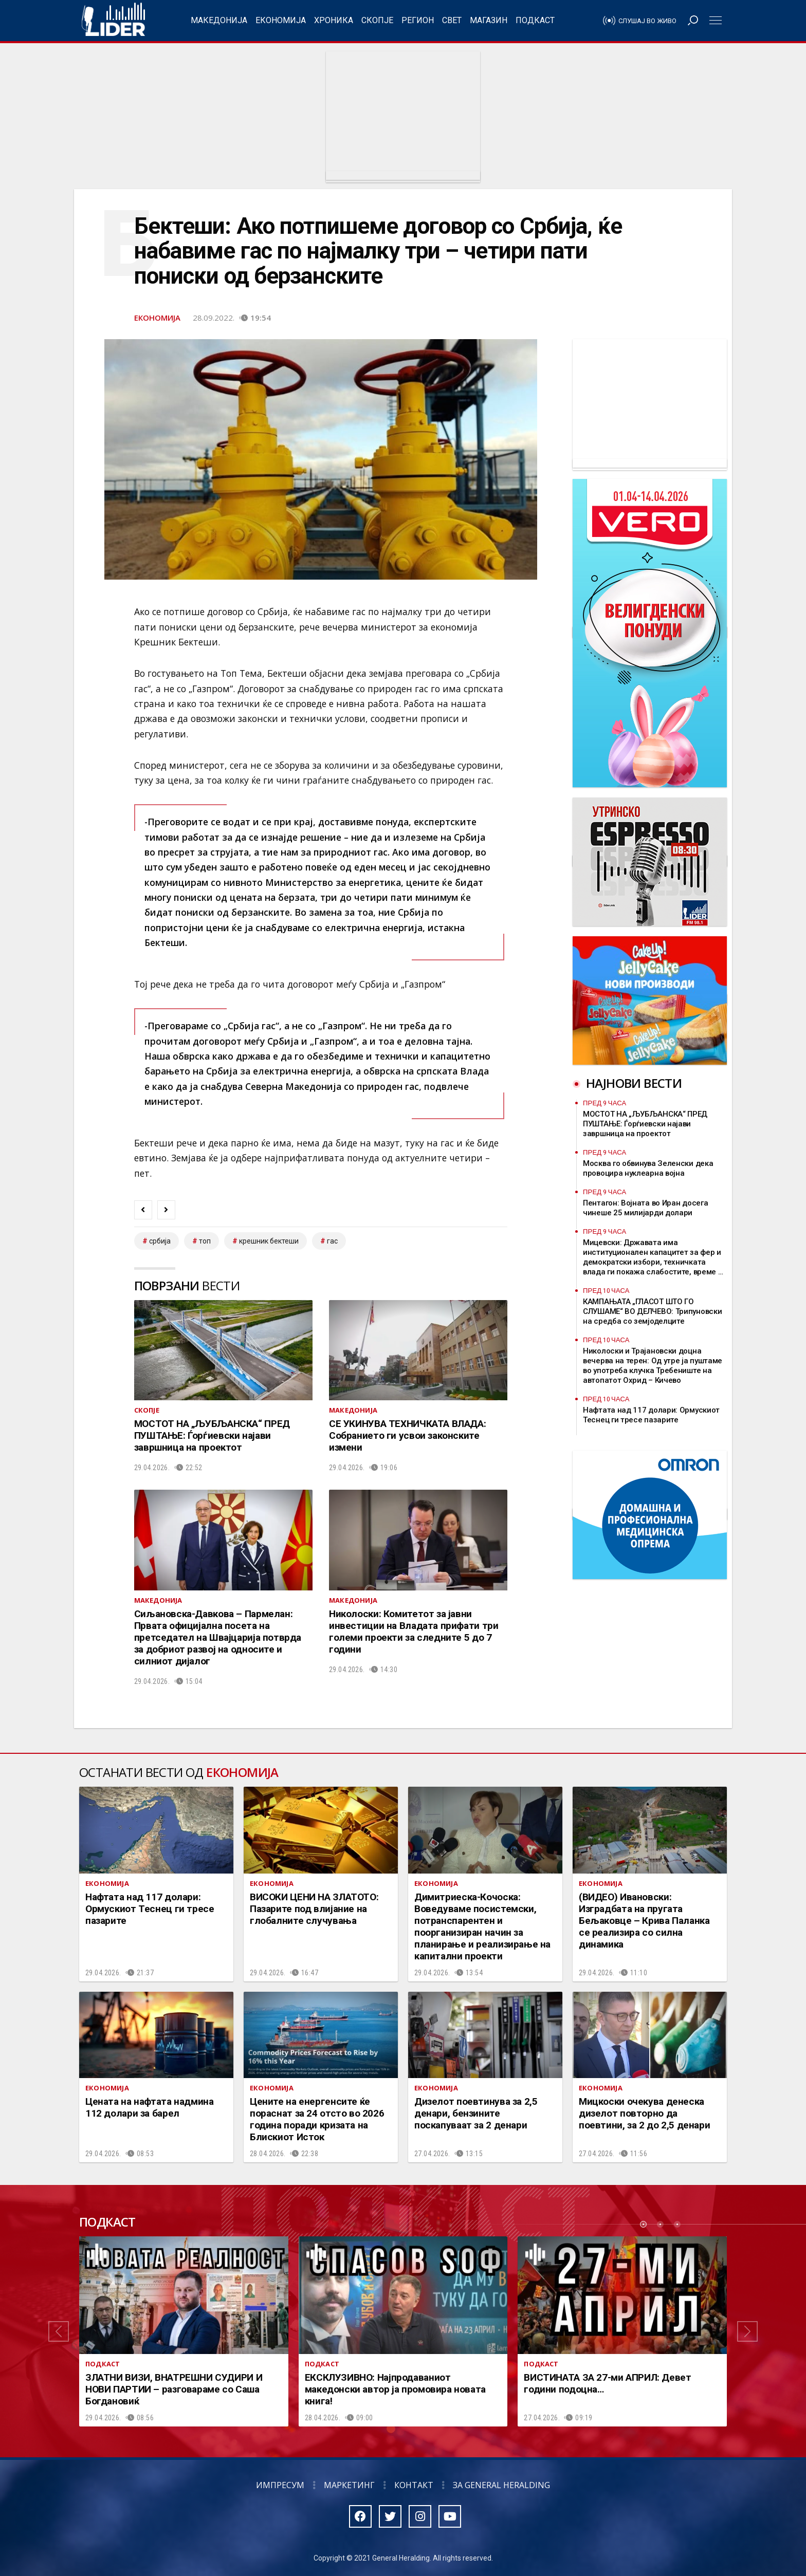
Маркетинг (349, 2485)
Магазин (488, 20)
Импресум (280, 2485)
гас (332, 1241)
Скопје (377, 20)
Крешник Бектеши (269, 1241)
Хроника (333, 20)
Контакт (413, 2485)
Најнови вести (634, 1082)
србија (160, 1241)
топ (205, 1241)
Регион (417, 20)
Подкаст (535, 20)
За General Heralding (501, 2485)
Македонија (219, 20)
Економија (280, 20)
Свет (452, 20)
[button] (58, 2331)
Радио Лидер (113, 20)
